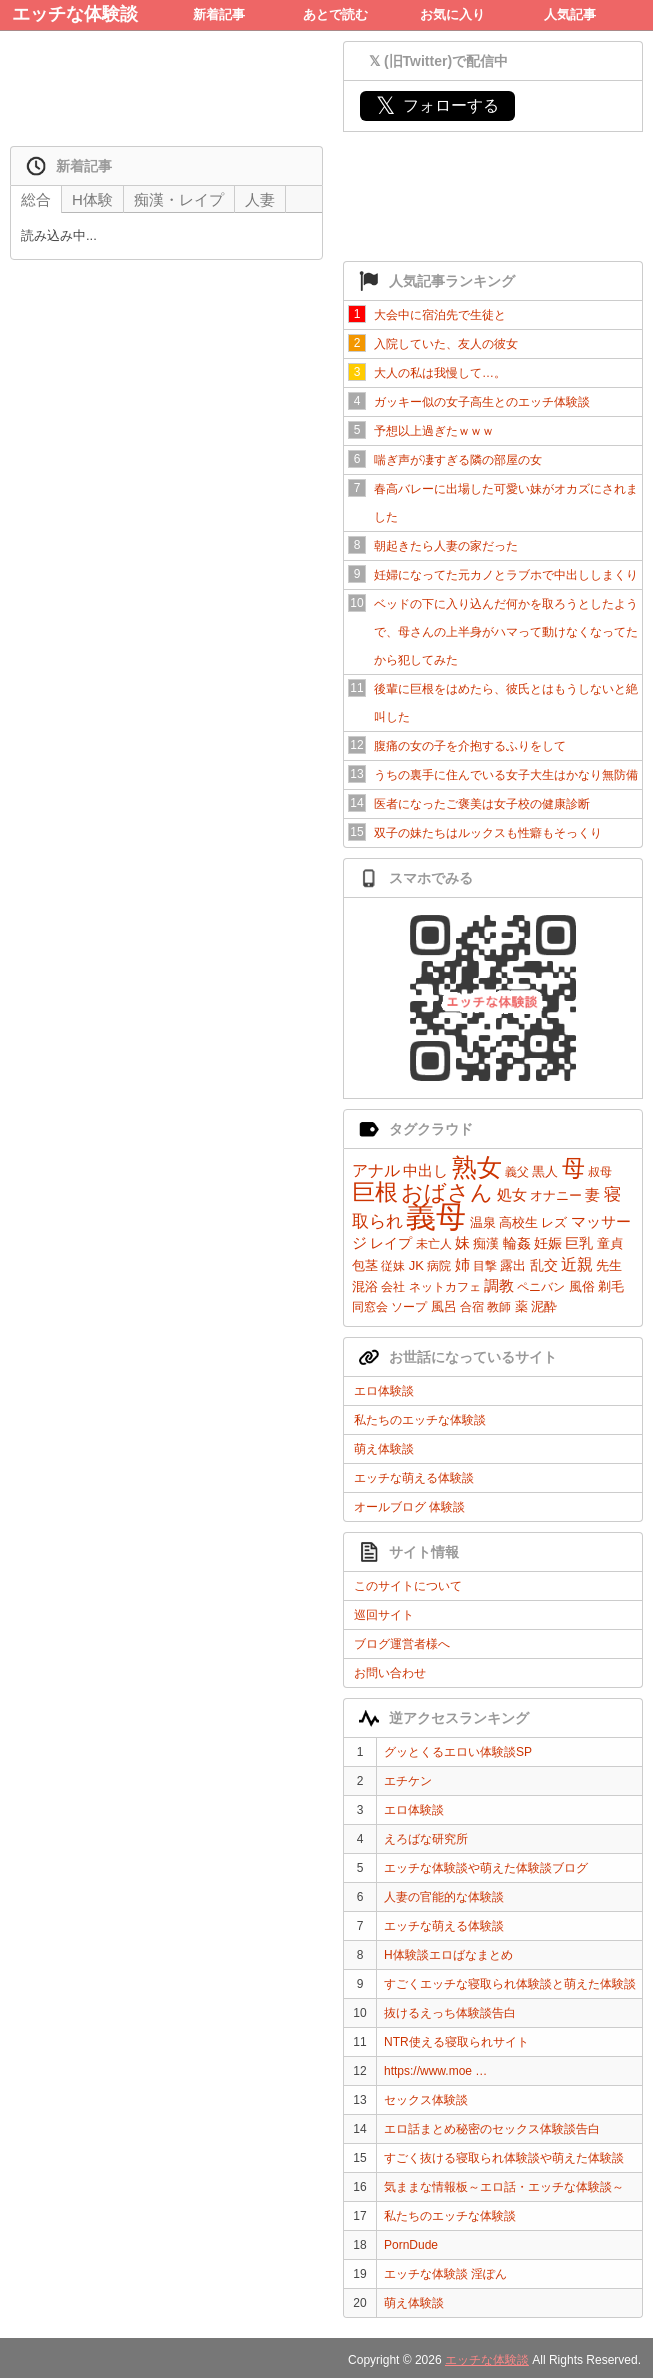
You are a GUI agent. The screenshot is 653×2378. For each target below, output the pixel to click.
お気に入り (452, 14)
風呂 (444, 1306)
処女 (512, 1194)
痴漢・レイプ (179, 199)
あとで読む (335, 14)
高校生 (518, 1222)
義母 (436, 1216)
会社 (393, 1287)
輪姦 (517, 1243)
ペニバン (541, 1287)
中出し (425, 1170)
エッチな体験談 (75, 14)
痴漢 (486, 1243)
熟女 (477, 1167)
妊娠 (548, 1243)
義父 (517, 1172)
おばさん (447, 1192)
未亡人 (434, 1244)
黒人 (545, 1171)
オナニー (556, 1195)
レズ (554, 1222)
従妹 (393, 1266)
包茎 (365, 1265)
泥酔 (544, 1306)
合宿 (472, 1307)
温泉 (483, 1222)
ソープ (409, 1307)
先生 (609, 1265)
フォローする (437, 105)
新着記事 (219, 14)
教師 (499, 1307)
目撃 (485, 1266)
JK (416, 1265)
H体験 (92, 199)
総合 (36, 199)
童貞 (610, 1243)
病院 (439, 1266)
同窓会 (370, 1307)
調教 (499, 1285)
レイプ (391, 1243)
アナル (376, 1170)
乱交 (544, 1265)
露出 (513, 1265)
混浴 (365, 1286)
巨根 (375, 1192)
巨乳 (579, 1243)
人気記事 (570, 14)
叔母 (600, 1172)
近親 (577, 1264)
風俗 (582, 1286)
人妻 (260, 199)
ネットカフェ (445, 1287)
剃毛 (611, 1286)
